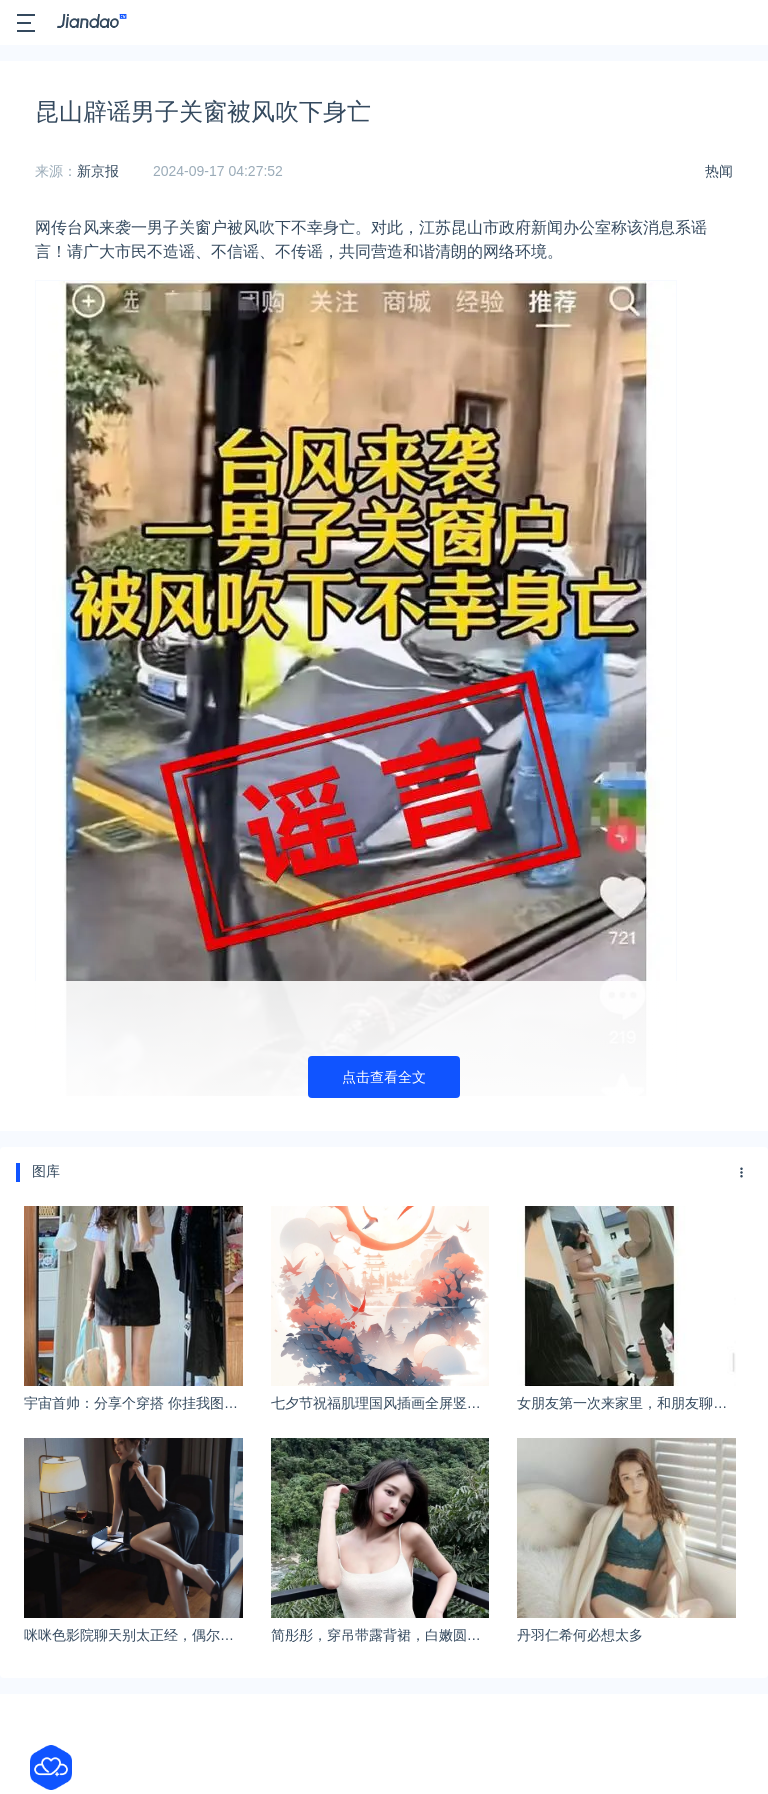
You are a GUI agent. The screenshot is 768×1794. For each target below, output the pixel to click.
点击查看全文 (384, 1077)
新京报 (98, 171)
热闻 (719, 171)
